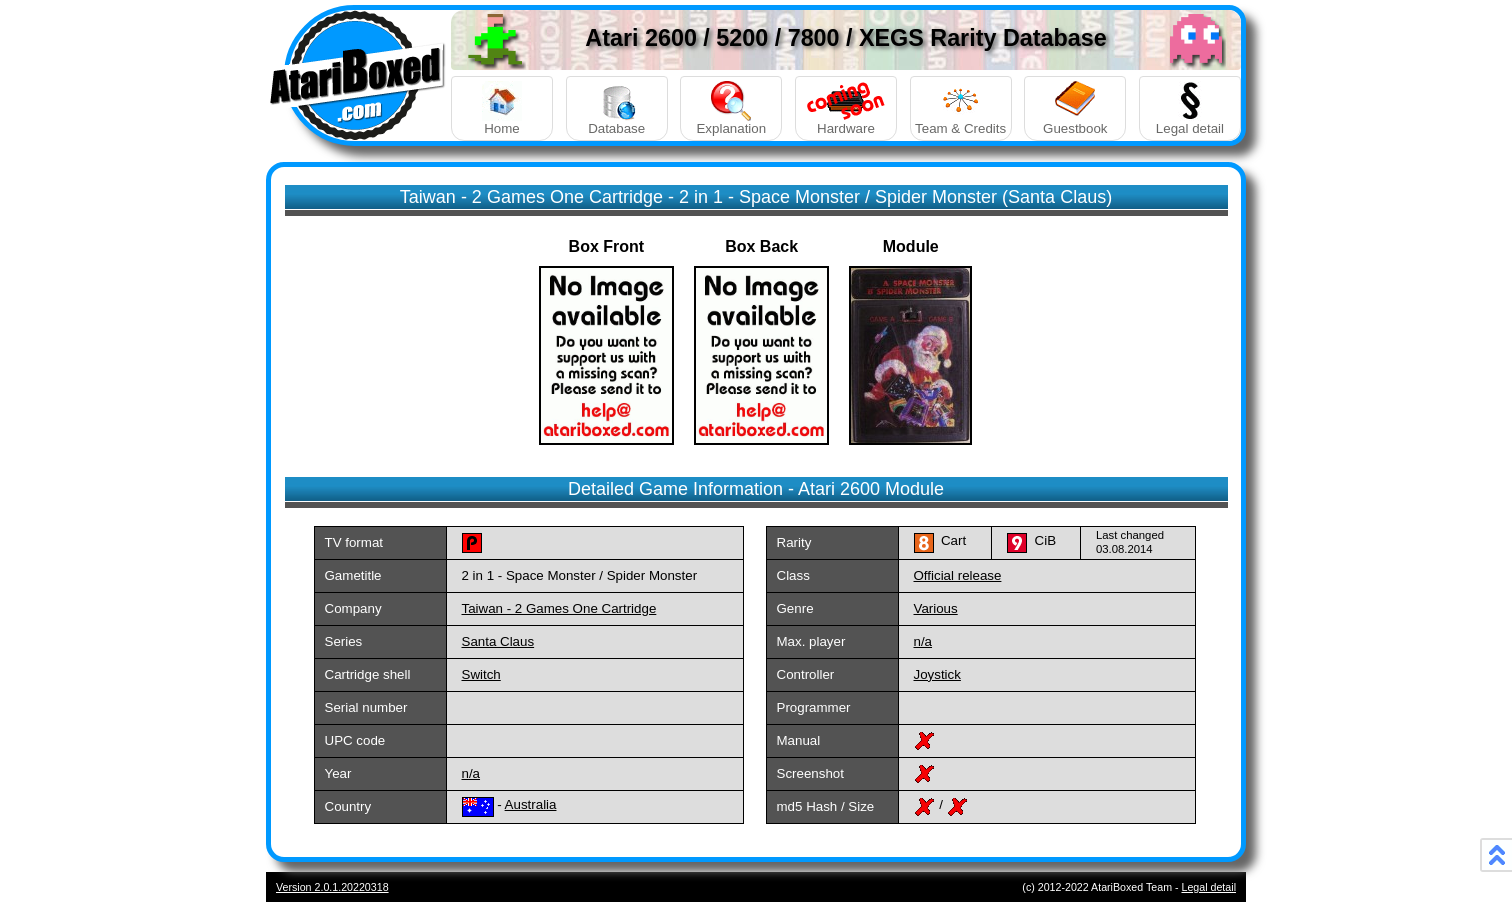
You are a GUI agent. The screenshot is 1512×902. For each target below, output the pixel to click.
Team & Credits (961, 108)
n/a (923, 641)
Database (617, 108)
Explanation (731, 108)
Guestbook (1075, 108)
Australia (531, 804)
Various (936, 608)
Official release (958, 575)
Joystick (937, 674)
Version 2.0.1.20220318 (332, 887)
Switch (481, 674)
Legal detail (1190, 108)
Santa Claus (498, 641)
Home (502, 108)
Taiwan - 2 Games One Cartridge (559, 608)
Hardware (846, 108)
